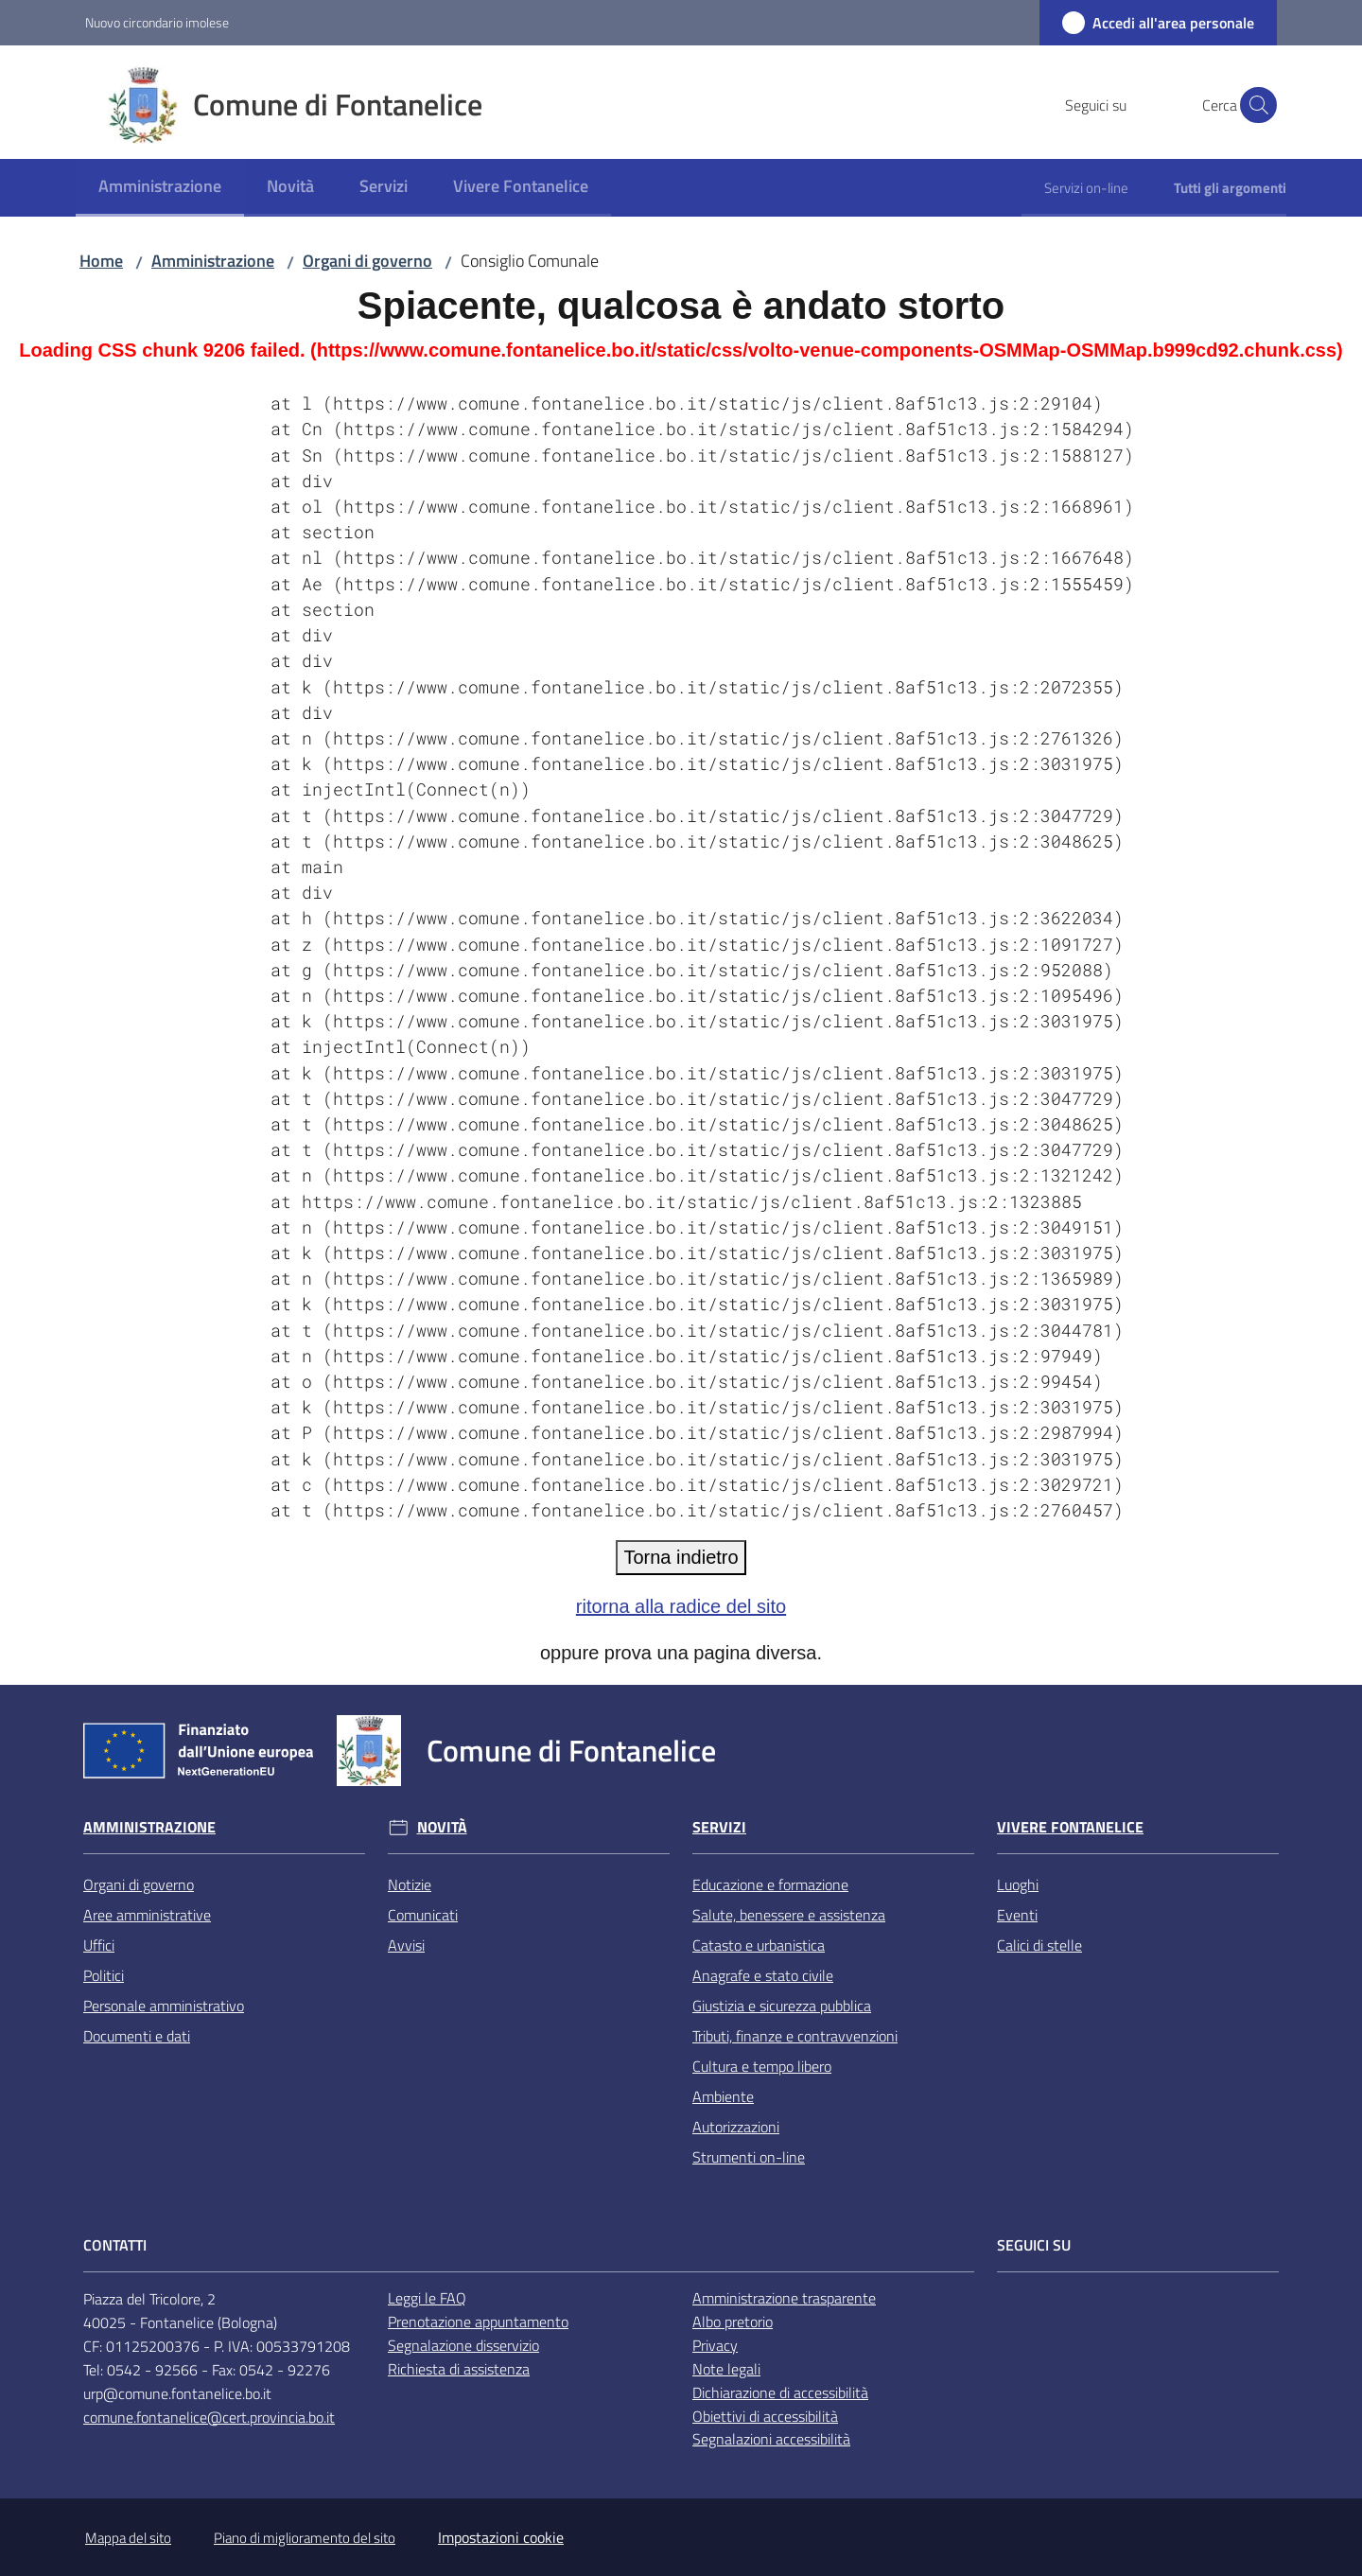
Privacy (715, 2345)
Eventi (1017, 1914)
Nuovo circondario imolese (157, 22)
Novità (442, 1827)
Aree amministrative (147, 1914)
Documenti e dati (136, 2035)
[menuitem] (160, 188)
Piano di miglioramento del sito (304, 2538)
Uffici (98, 1945)
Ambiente (723, 2096)
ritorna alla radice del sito (681, 1606)
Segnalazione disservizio (463, 2345)
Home (101, 260)
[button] (1254, 105)
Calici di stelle (1039, 1945)
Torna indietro (680, 1557)
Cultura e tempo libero (761, 2066)
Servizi (719, 1827)
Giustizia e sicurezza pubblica (781, 2005)
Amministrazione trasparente (784, 2298)
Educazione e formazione (770, 1884)
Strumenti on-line (748, 2157)
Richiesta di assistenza (459, 2368)
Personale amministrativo (163, 2005)
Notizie (409, 1884)
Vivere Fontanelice (1070, 1827)
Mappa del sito (128, 2538)
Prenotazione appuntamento (478, 2321)
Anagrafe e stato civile (762, 1975)
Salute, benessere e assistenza (788, 1914)
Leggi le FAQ (427, 2298)
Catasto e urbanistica (758, 1945)
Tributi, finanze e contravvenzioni (795, 2035)
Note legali (726, 2368)
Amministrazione (212, 260)
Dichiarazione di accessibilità (780, 2392)
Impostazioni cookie (501, 2537)
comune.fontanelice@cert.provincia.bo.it (209, 2417)
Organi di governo (367, 260)
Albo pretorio (732, 2321)
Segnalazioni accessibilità (771, 2438)
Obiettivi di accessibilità (765, 2416)
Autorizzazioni (735, 2126)
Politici (103, 1975)
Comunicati (423, 1914)
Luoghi (1018, 1884)
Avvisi (406, 1945)
